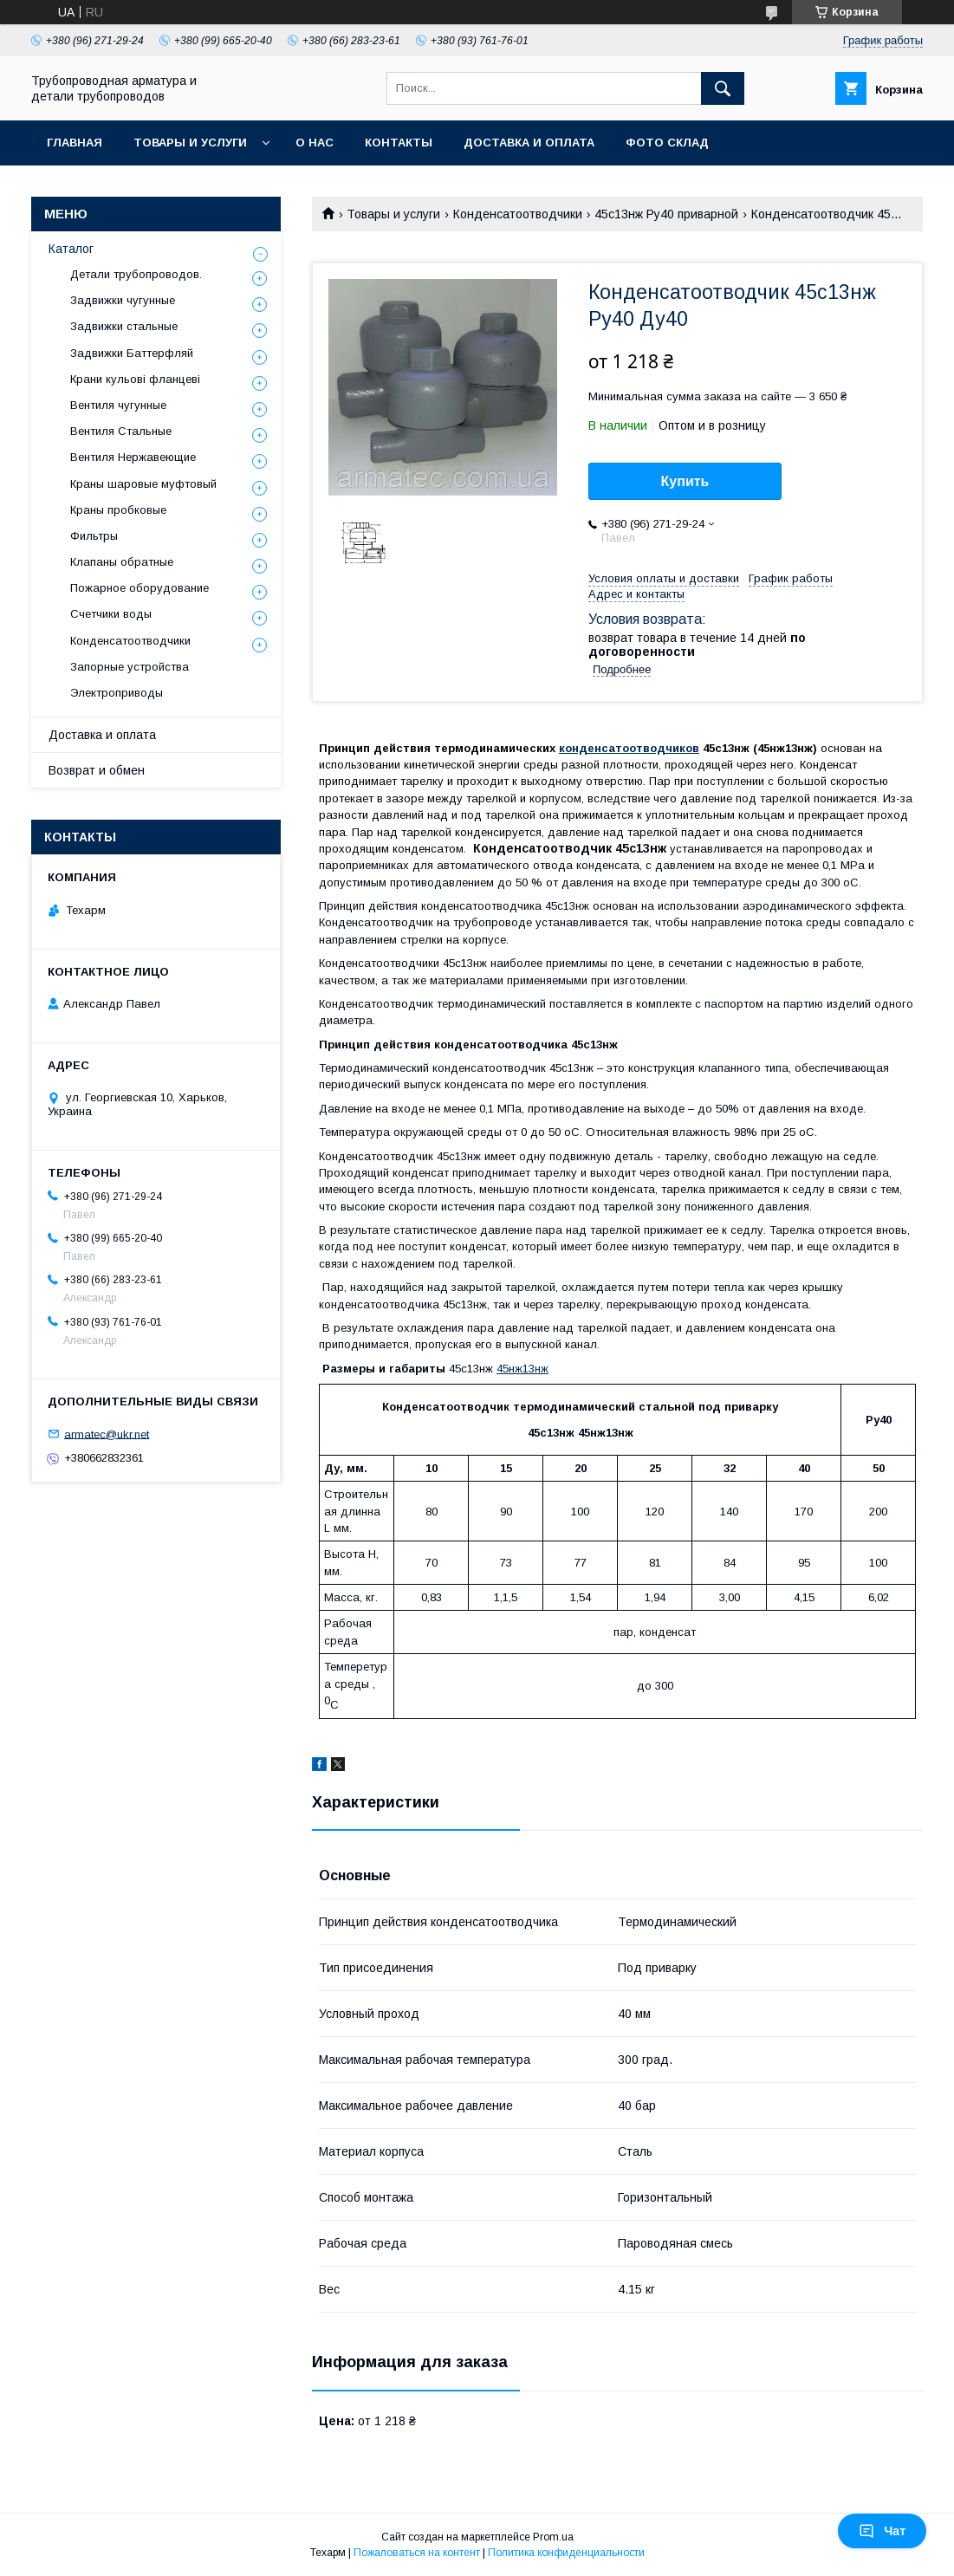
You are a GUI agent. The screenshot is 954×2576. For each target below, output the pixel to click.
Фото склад (667, 142)
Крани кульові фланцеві (135, 379)
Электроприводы (116, 692)
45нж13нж (522, 1368)
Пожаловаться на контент (417, 2553)
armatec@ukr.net (106, 1433)
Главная (74, 142)
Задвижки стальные (124, 326)
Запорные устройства (129, 666)
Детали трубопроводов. (136, 274)
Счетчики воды (111, 613)
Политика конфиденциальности (566, 2553)
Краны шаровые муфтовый (143, 483)
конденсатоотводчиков (629, 748)
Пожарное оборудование (139, 587)
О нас (314, 142)
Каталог (71, 249)
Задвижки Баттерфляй (131, 353)
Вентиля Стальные (121, 431)
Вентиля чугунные (118, 405)
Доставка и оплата (529, 142)
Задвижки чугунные (122, 300)
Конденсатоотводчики (517, 214)
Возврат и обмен (97, 770)
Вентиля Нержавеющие (133, 457)
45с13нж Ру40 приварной (666, 214)
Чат (882, 2531)
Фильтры (94, 535)
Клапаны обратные (121, 561)
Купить (685, 481)
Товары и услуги (190, 142)
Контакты (398, 142)
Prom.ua (553, 2537)
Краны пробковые (118, 509)
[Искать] (722, 88)
